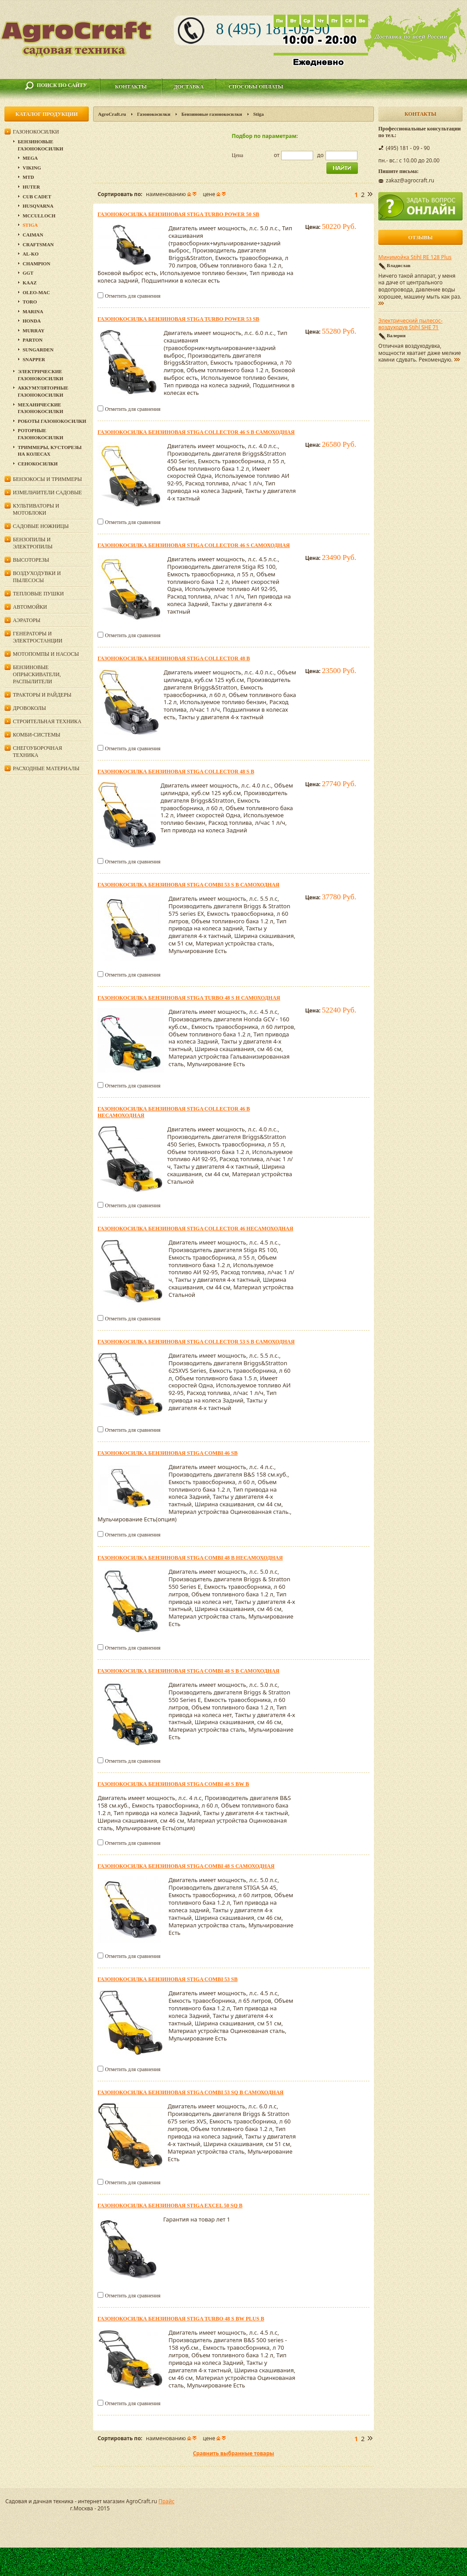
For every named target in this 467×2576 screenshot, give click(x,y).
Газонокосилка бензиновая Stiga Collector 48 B (174, 658)
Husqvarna (38, 206)
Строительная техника (47, 721)
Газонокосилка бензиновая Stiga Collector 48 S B (176, 771)
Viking (32, 167)
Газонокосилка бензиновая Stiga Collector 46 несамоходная (195, 1228)
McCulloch (39, 215)
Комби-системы (36, 735)
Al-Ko (31, 253)
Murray (33, 330)
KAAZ (30, 282)
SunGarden (38, 349)
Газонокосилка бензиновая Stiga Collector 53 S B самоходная (196, 1342)
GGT (28, 273)
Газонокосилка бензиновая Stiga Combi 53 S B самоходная (188, 885)
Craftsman (38, 244)
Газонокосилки (153, 114)
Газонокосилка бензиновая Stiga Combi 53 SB (168, 1979)
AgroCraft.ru (112, 114)
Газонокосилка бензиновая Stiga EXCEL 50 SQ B (170, 2205)
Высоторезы (31, 560)
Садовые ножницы (41, 526)
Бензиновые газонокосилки (211, 114)
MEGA (30, 158)
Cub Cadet (37, 196)
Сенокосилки (38, 463)
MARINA (33, 311)
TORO (30, 301)
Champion (36, 263)
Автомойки (30, 607)
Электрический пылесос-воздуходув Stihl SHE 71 (410, 324)
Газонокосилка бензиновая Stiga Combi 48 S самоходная (186, 1866)
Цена (237, 155)
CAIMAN (33, 234)
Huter (31, 186)
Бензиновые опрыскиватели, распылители (37, 674)
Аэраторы (26, 620)
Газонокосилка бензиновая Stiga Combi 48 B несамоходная (190, 1558)
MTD (28, 177)
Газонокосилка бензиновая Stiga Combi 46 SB (168, 1453)
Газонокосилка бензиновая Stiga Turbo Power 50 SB (178, 214)
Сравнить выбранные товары (233, 2453)
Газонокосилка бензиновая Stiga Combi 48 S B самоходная (188, 1671)
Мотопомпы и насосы (46, 654)
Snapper (34, 359)
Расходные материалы (46, 768)
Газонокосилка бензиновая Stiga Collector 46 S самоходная (194, 545)
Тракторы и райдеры (42, 695)
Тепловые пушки (38, 594)
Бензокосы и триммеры (47, 479)
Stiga (30, 225)
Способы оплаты (255, 86)
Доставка (189, 86)
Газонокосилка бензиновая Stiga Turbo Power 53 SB (178, 319)
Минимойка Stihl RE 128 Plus (414, 257)
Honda (32, 320)
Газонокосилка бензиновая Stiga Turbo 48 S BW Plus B (181, 2319)
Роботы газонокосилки (52, 421)
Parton (33, 340)
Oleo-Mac (36, 292)
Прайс (166, 2501)
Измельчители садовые (47, 492)
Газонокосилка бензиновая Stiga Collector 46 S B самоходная (196, 432)
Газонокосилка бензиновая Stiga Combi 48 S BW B (173, 1784)
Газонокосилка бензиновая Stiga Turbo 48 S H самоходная (189, 998)
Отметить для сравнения (132, 296)
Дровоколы (29, 708)
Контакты (131, 86)
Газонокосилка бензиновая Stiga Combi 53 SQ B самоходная (190, 2092)
